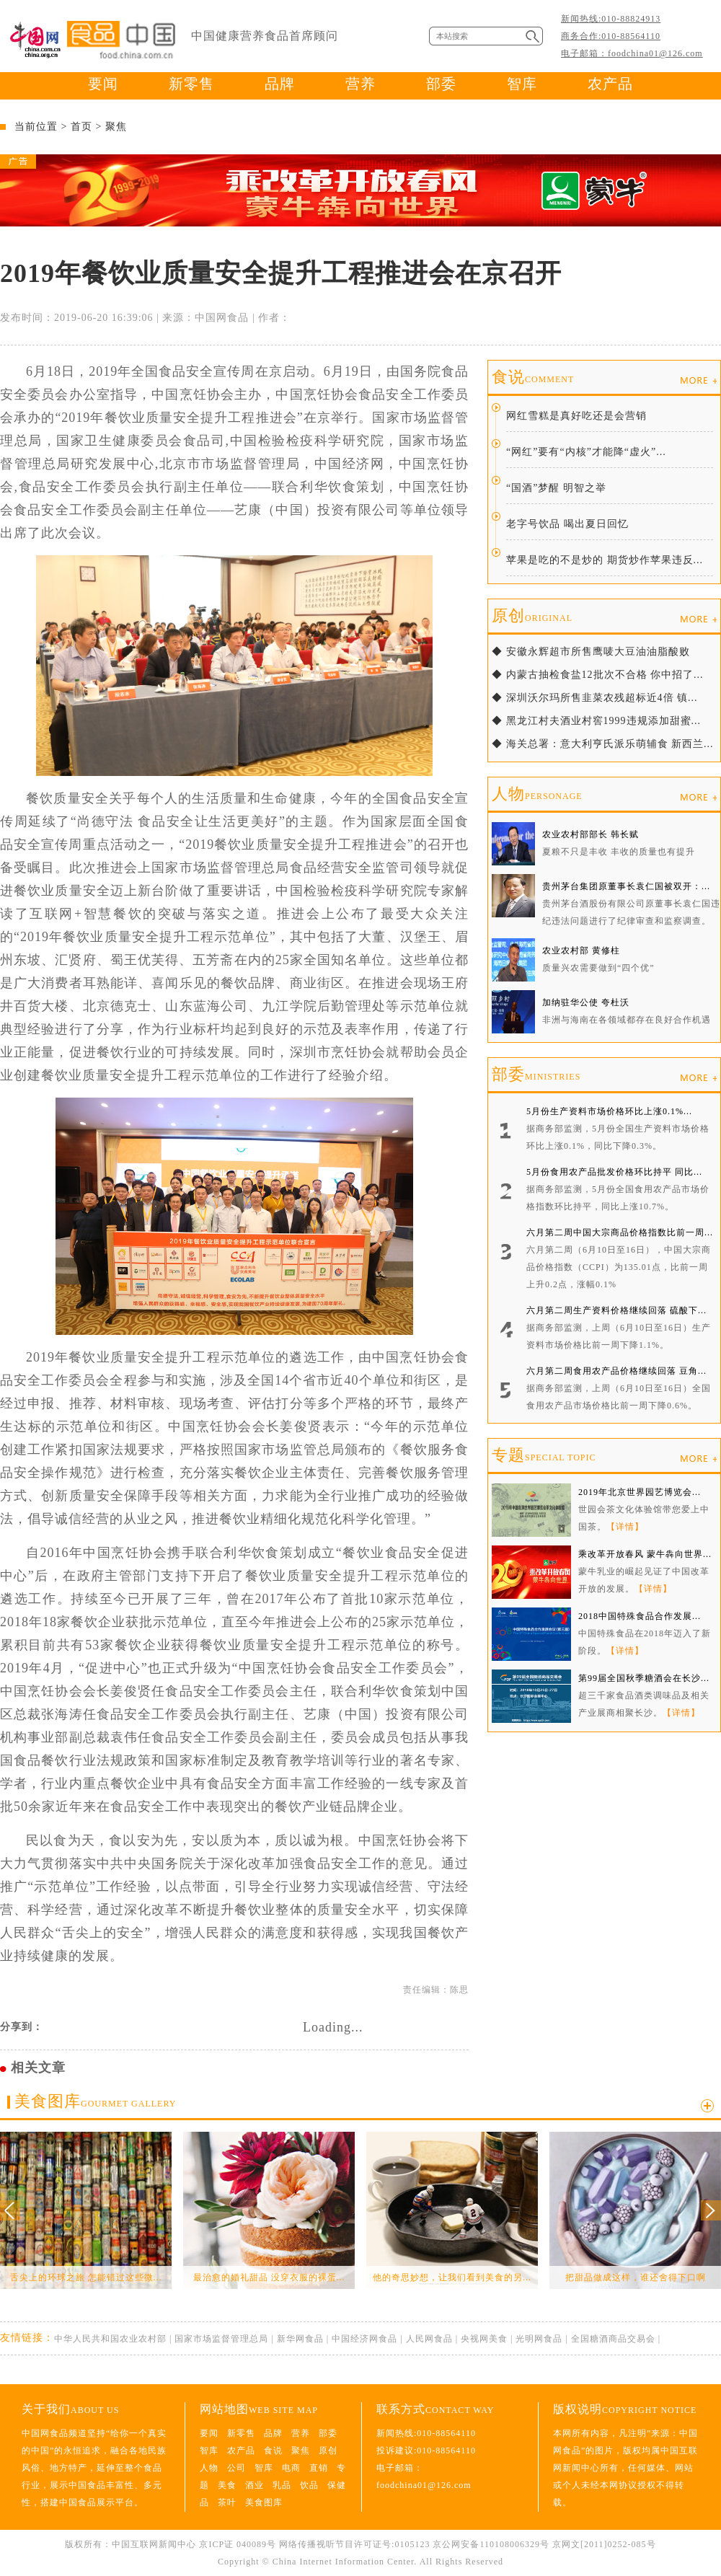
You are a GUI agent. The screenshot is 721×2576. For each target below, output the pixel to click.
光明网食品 (539, 2339)
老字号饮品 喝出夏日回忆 (567, 524)
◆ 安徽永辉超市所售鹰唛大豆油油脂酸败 (591, 651)
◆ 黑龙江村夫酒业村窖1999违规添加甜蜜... (596, 720)
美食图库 (95, 2101)
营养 (360, 84)
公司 (236, 2468)
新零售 (191, 84)
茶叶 (227, 2502)
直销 (318, 2468)
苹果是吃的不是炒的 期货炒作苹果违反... (604, 560)
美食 (227, 2485)
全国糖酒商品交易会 (613, 2339)
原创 (532, 615)
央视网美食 (484, 2339)
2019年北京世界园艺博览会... (639, 1492)
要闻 (103, 84)
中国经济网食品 (364, 2339)
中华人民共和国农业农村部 (110, 2339)
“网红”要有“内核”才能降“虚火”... (586, 451)
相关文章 (38, 2067)
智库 (522, 84)
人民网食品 (429, 2339)
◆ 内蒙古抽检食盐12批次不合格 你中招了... (598, 674)
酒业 (254, 2485)
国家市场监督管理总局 (221, 2339)
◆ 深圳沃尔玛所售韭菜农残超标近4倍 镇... (595, 697)
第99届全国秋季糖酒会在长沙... (643, 1678)
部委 (441, 84)
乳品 (282, 2485)
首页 (81, 126)
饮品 (309, 2485)
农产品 (610, 84)
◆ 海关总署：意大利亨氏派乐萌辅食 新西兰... (603, 743)
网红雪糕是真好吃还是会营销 (576, 415)
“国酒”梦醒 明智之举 (556, 487)
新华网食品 (300, 2339)
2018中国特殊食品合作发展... (639, 1616)
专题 (544, 1455)
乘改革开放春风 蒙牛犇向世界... (645, 1554)
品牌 (280, 84)
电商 (291, 2468)
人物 (537, 794)
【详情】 (625, 1527)
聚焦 (116, 126)
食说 (533, 377)
